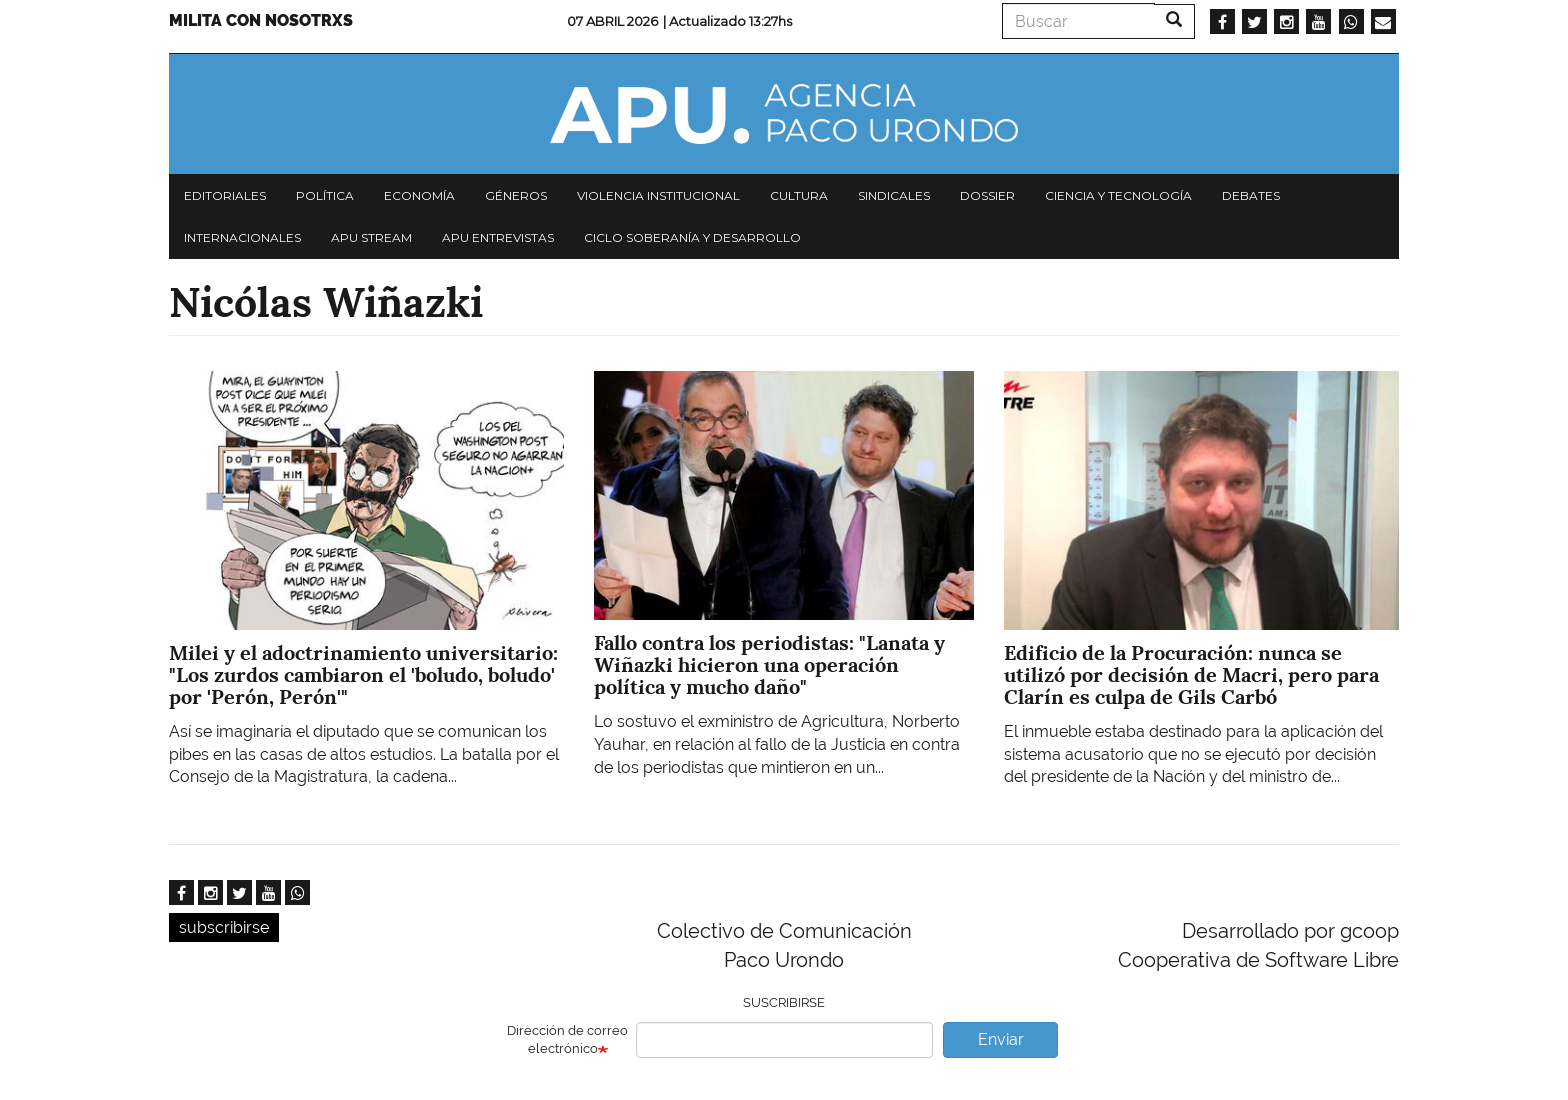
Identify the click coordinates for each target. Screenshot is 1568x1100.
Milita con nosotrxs (261, 20)
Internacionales (242, 237)
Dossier (987, 195)
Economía (419, 195)
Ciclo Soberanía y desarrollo (692, 237)
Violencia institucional (658, 195)
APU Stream (371, 237)
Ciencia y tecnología (1118, 195)
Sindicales (894, 195)
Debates (1251, 195)
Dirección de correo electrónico (567, 1040)
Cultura (799, 195)
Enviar (1001, 1039)
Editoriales (225, 195)
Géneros (516, 195)
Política (325, 195)
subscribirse (224, 927)
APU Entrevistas (498, 237)
